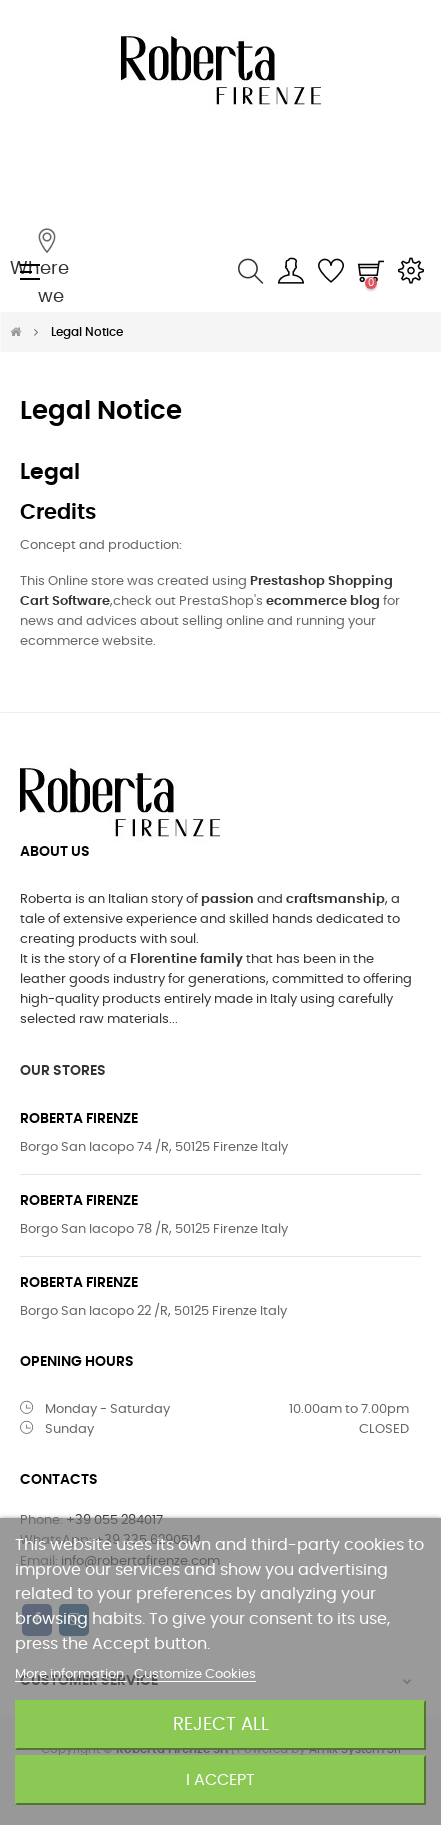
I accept (220, 1780)
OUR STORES (63, 1071)
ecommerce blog (323, 601)
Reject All (221, 1724)
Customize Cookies (195, 1674)
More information (71, 1674)
